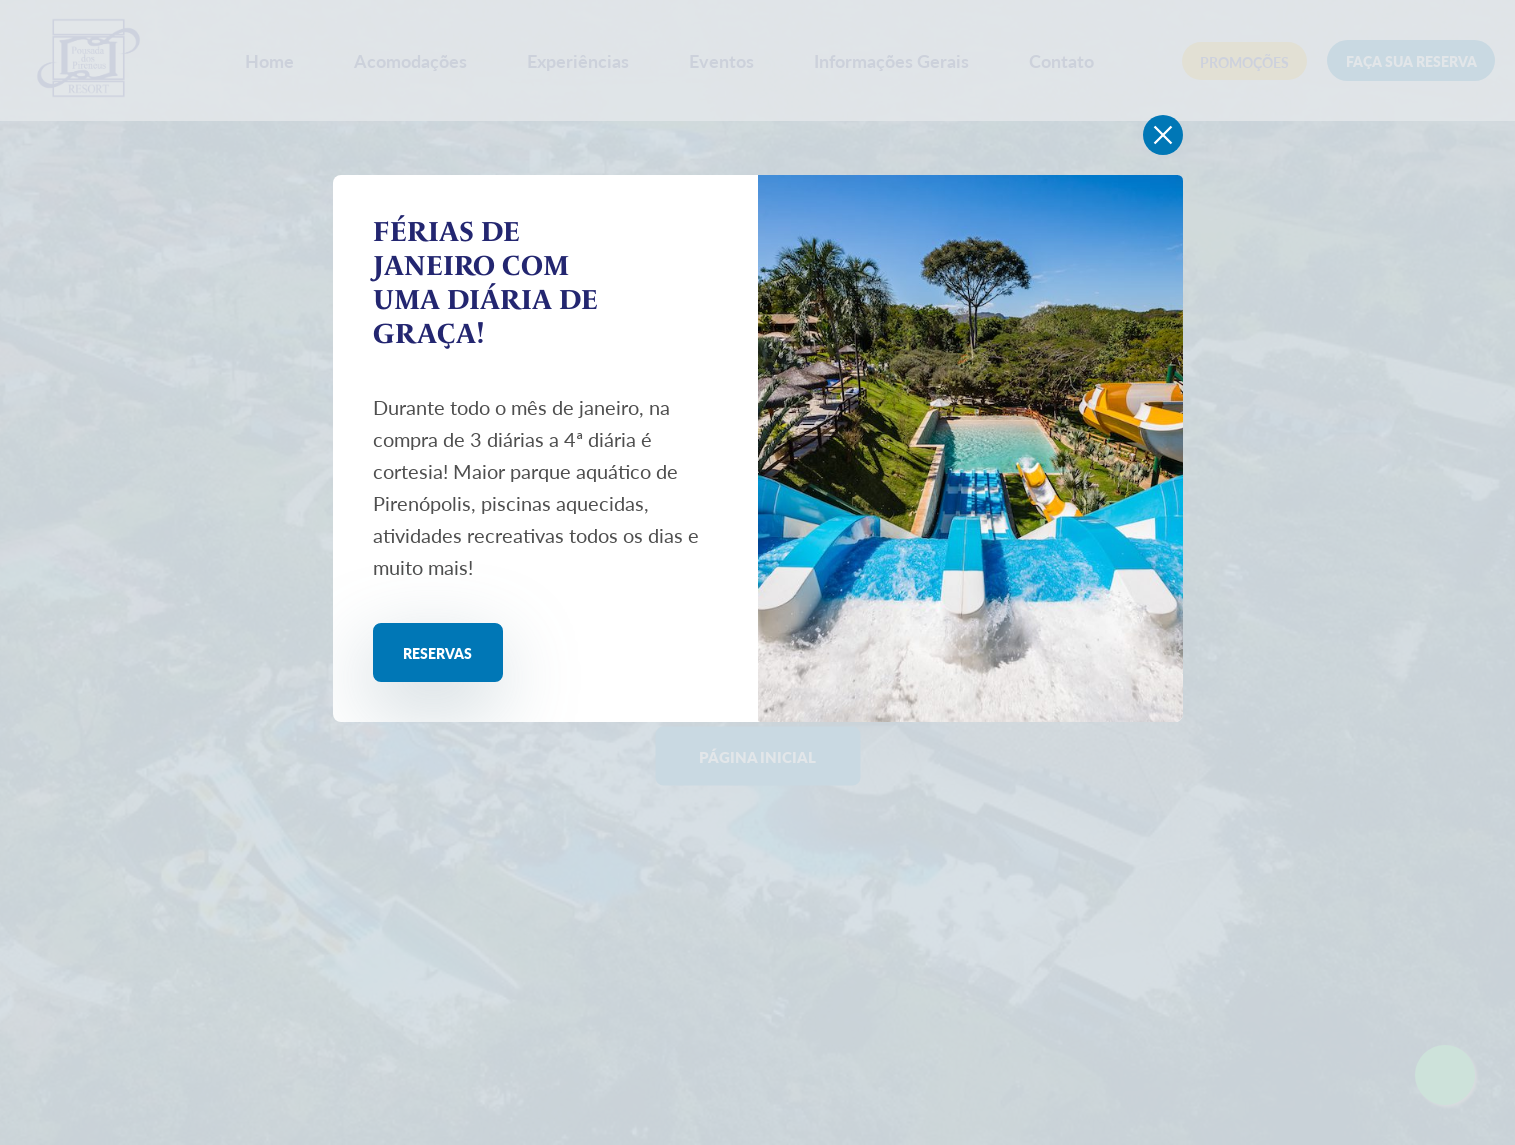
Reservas (456, 655)
